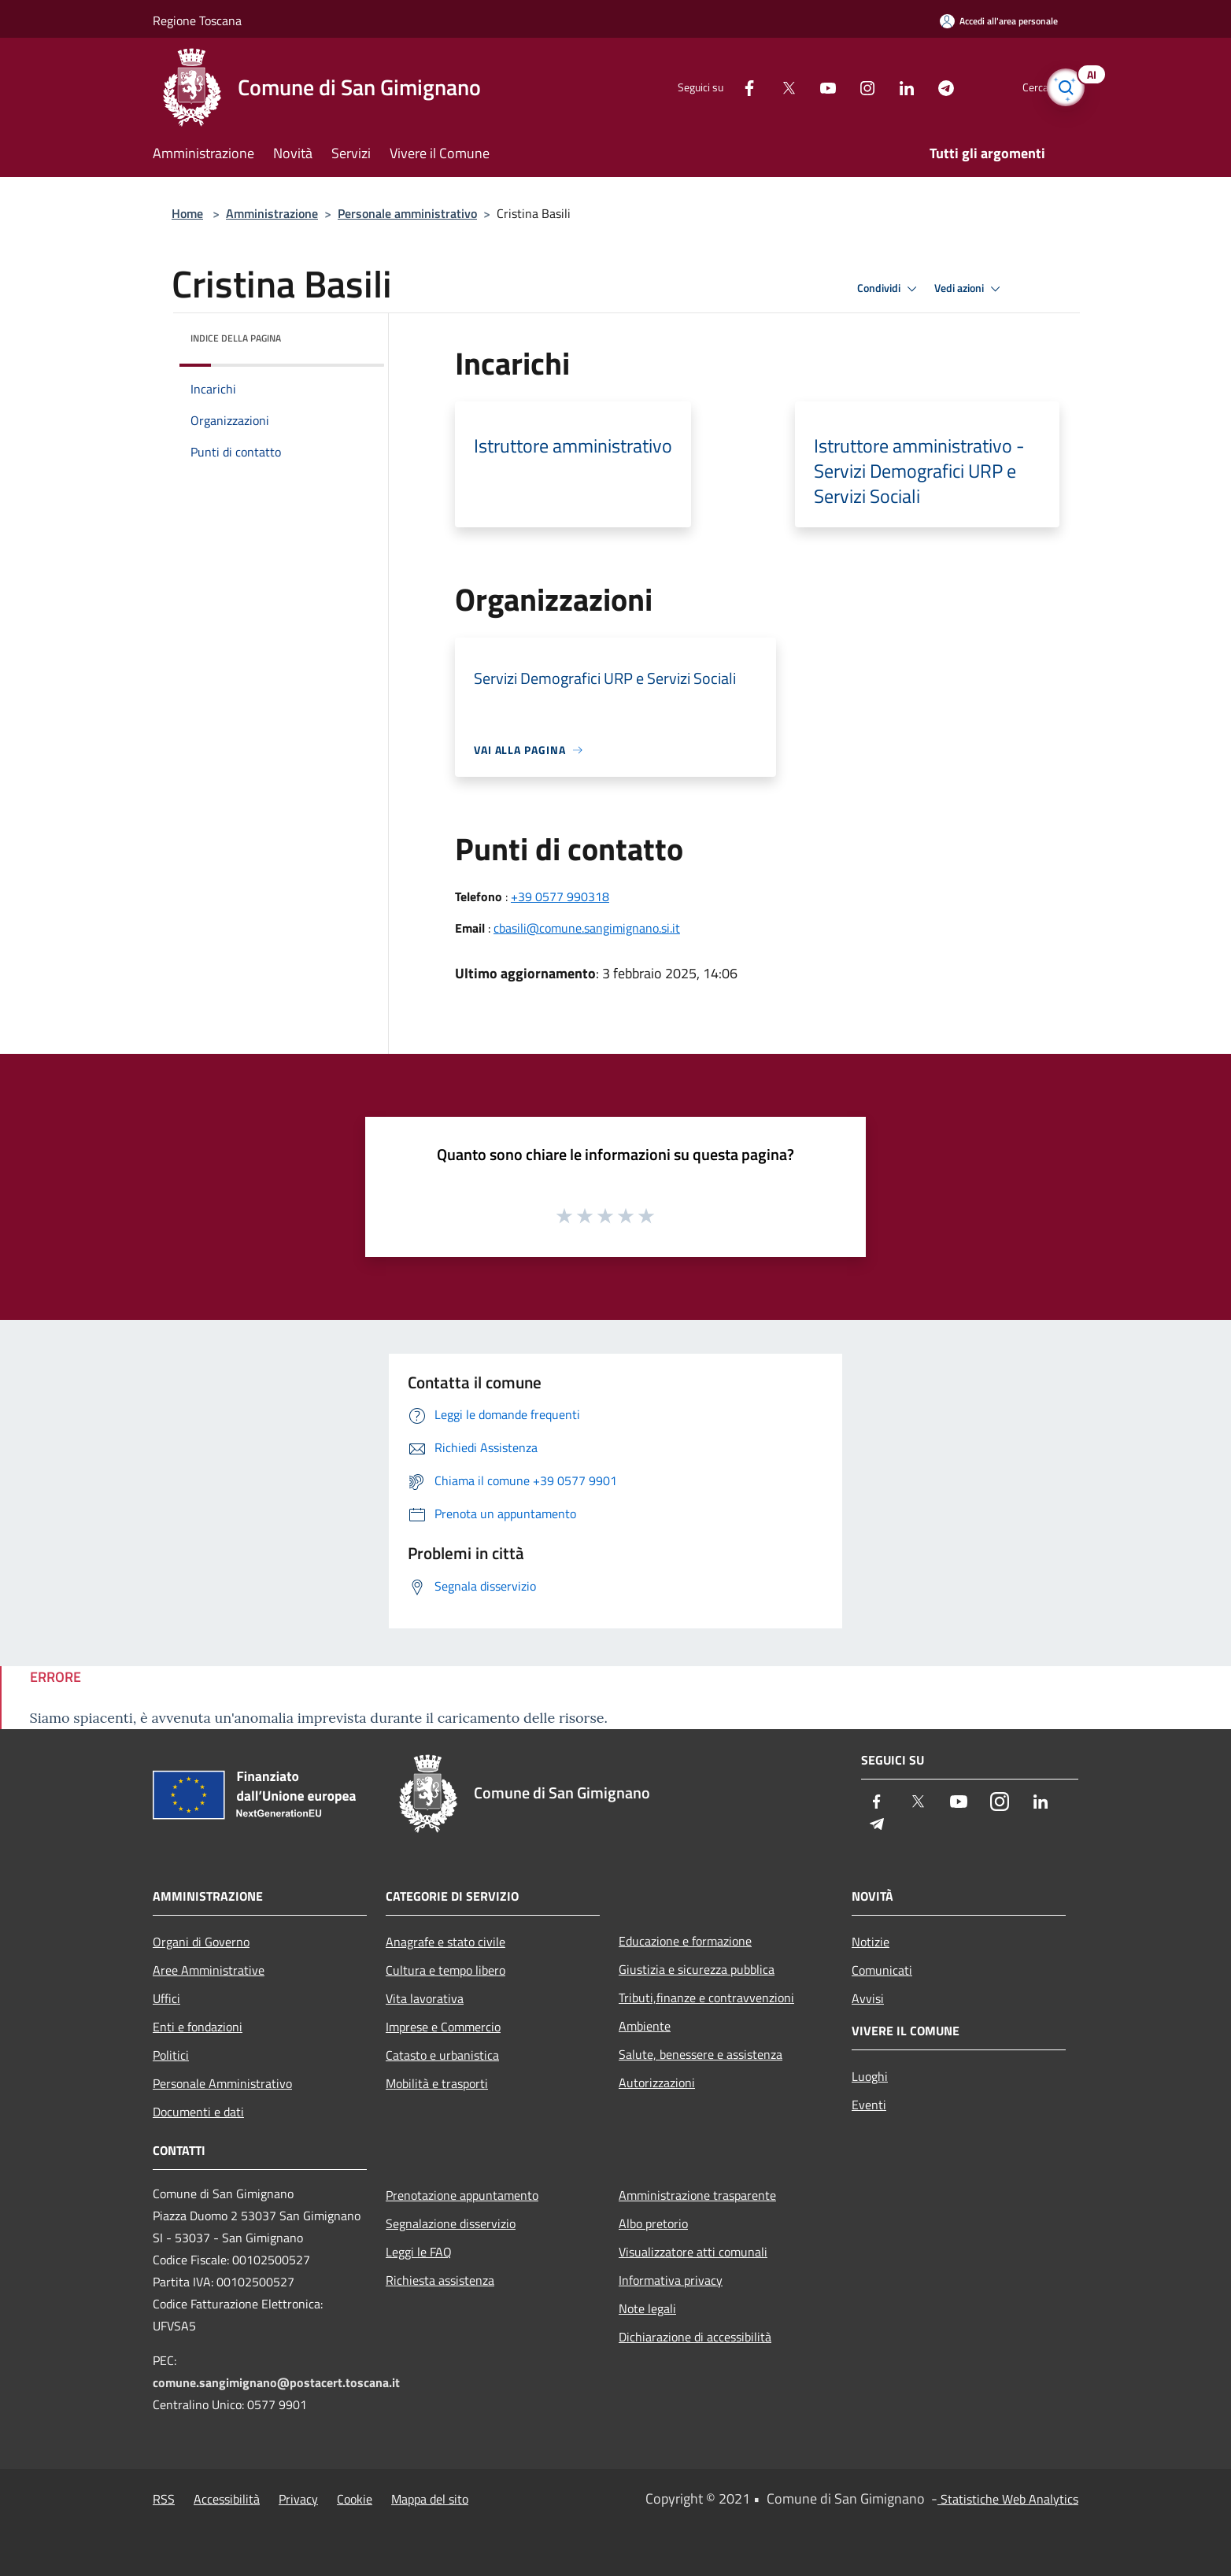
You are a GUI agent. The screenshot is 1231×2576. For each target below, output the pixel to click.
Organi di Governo (201, 1941)
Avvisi (868, 1998)
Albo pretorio (653, 2223)
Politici (171, 2055)
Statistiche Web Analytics (1007, 2498)
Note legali (647, 2308)
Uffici (166, 1998)
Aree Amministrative (208, 1970)
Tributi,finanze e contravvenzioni (706, 1997)
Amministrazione (272, 213)
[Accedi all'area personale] (998, 20)
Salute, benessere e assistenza (700, 2054)
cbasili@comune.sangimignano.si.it (587, 927)
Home (187, 213)
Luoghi (870, 2076)
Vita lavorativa (425, 1998)
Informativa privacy (671, 2280)
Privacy (298, 2498)
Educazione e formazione (685, 1940)
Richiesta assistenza (440, 2280)
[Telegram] (919, 87)
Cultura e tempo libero (445, 1970)
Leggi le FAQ (419, 2251)
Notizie (870, 1941)
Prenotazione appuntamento (462, 2195)
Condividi (889, 288)
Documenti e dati (198, 2111)
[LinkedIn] (880, 87)
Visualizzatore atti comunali (693, 2251)
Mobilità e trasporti (437, 2083)
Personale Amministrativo (222, 2083)
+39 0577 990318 (560, 896)
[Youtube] (801, 87)
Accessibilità (227, 2498)
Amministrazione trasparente (697, 2195)
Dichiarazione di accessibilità (695, 2336)
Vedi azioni (969, 288)
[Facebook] (722, 87)
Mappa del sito (429, 2498)
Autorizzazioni (657, 2082)
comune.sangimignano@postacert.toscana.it (276, 2382)
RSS (164, 2498)
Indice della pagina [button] (235, 338)
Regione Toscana (197, 20)
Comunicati (882, 1970)
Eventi (869, 2104)
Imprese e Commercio (443, 2026)
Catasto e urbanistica (442, 2055)
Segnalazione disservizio (451, 2223)
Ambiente (645, 2025)
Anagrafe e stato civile (445, 1941)
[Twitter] (762, 87)
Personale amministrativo (407, 213)
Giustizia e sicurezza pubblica (696, 1969)
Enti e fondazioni (197, 2026)
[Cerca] (1059, 87)
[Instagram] (840, 87)
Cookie (354, 2498)
